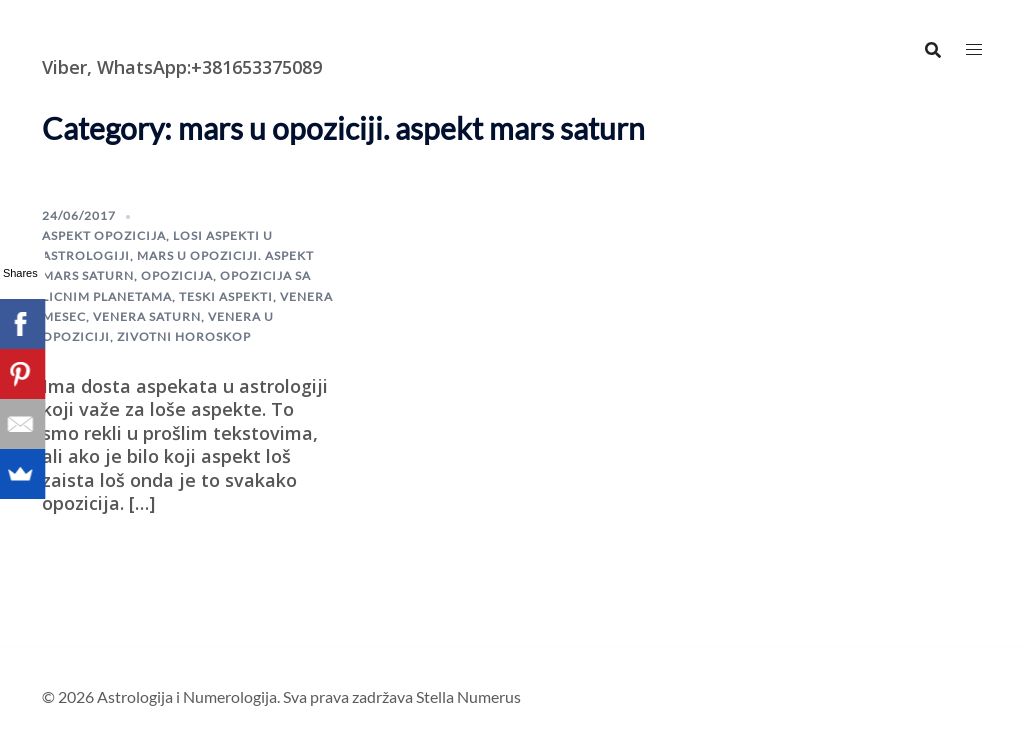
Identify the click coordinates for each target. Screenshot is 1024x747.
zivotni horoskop (184, 336)
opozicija (177, 275)
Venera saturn (147, 316)
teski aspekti (226, 296)
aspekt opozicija (104, 235)
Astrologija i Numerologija (158, 35)
